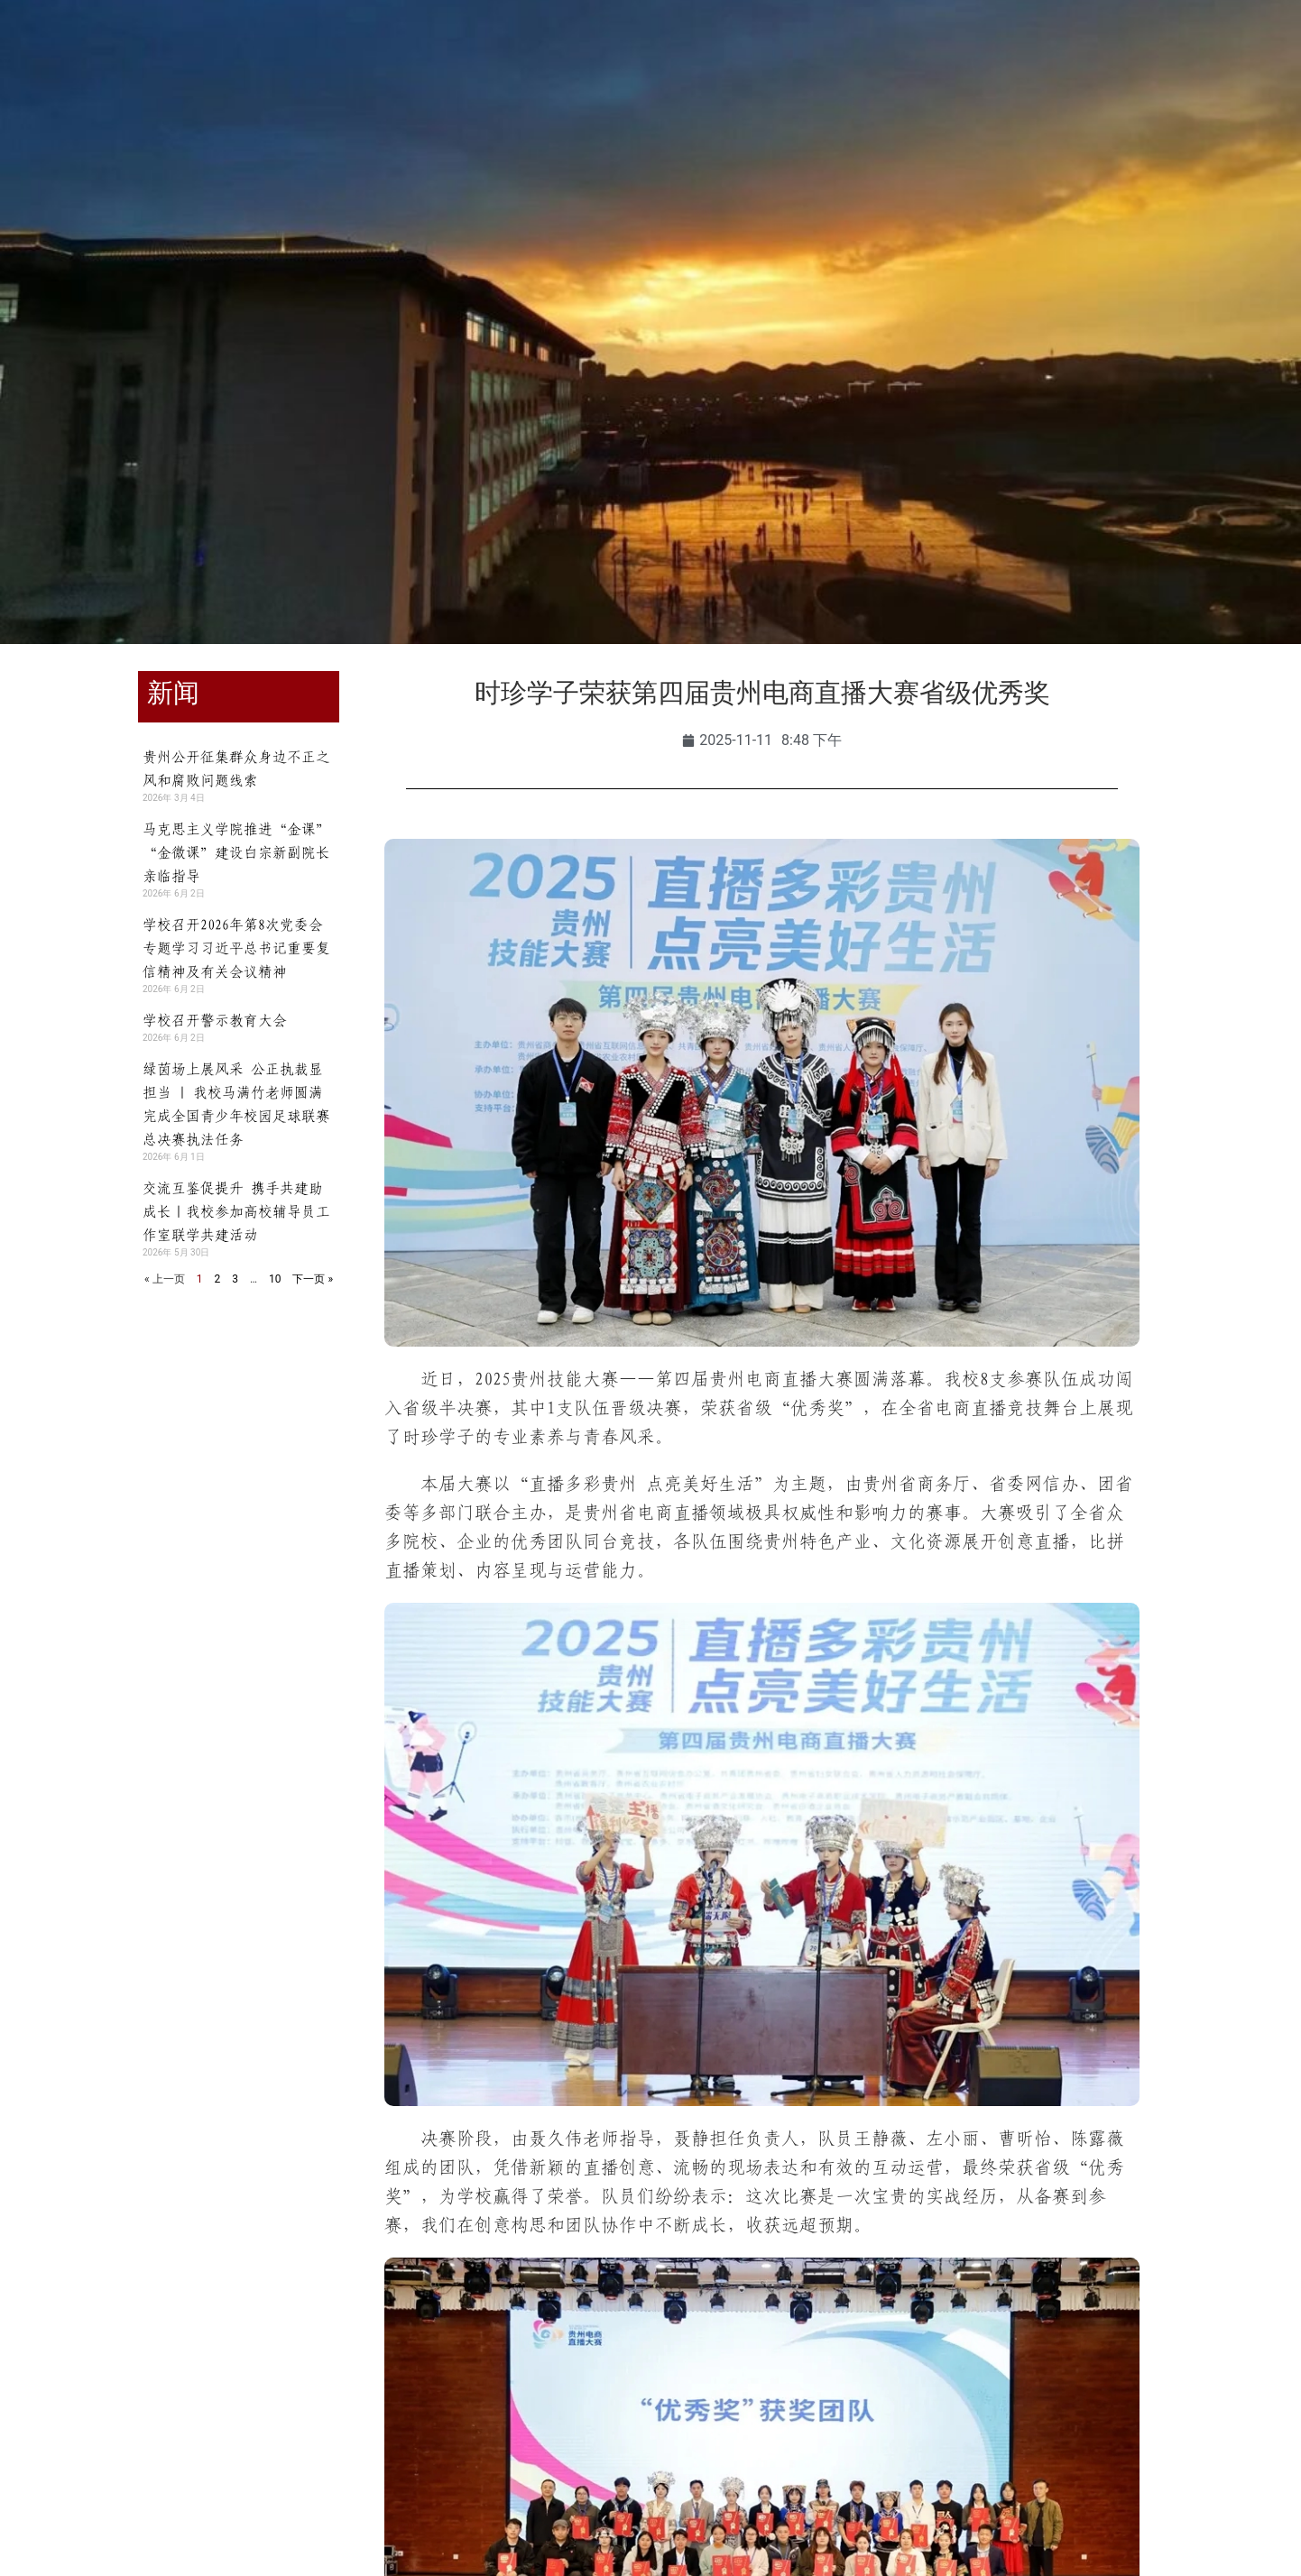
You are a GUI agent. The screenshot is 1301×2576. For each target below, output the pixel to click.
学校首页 (118, 135)
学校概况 (224, 135)
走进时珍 (969, 135)
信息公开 (1076, 135)
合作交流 (756, 135)
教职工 (166, 56)
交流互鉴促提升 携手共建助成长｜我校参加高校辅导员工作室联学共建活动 (236, 1211)
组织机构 (331, 135)
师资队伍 (544, 135)
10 (275, 1279)
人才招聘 (863, 135)
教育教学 (437, 135)
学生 (102, 56)
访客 (286, 56)
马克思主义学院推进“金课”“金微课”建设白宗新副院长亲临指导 (236, 852)
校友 (230, 56)
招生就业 (650, 135)
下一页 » (312, 1279)
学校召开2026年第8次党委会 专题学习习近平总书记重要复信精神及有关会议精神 (236, 948)
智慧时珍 (1182, 135)
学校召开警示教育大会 (215, 1020)
